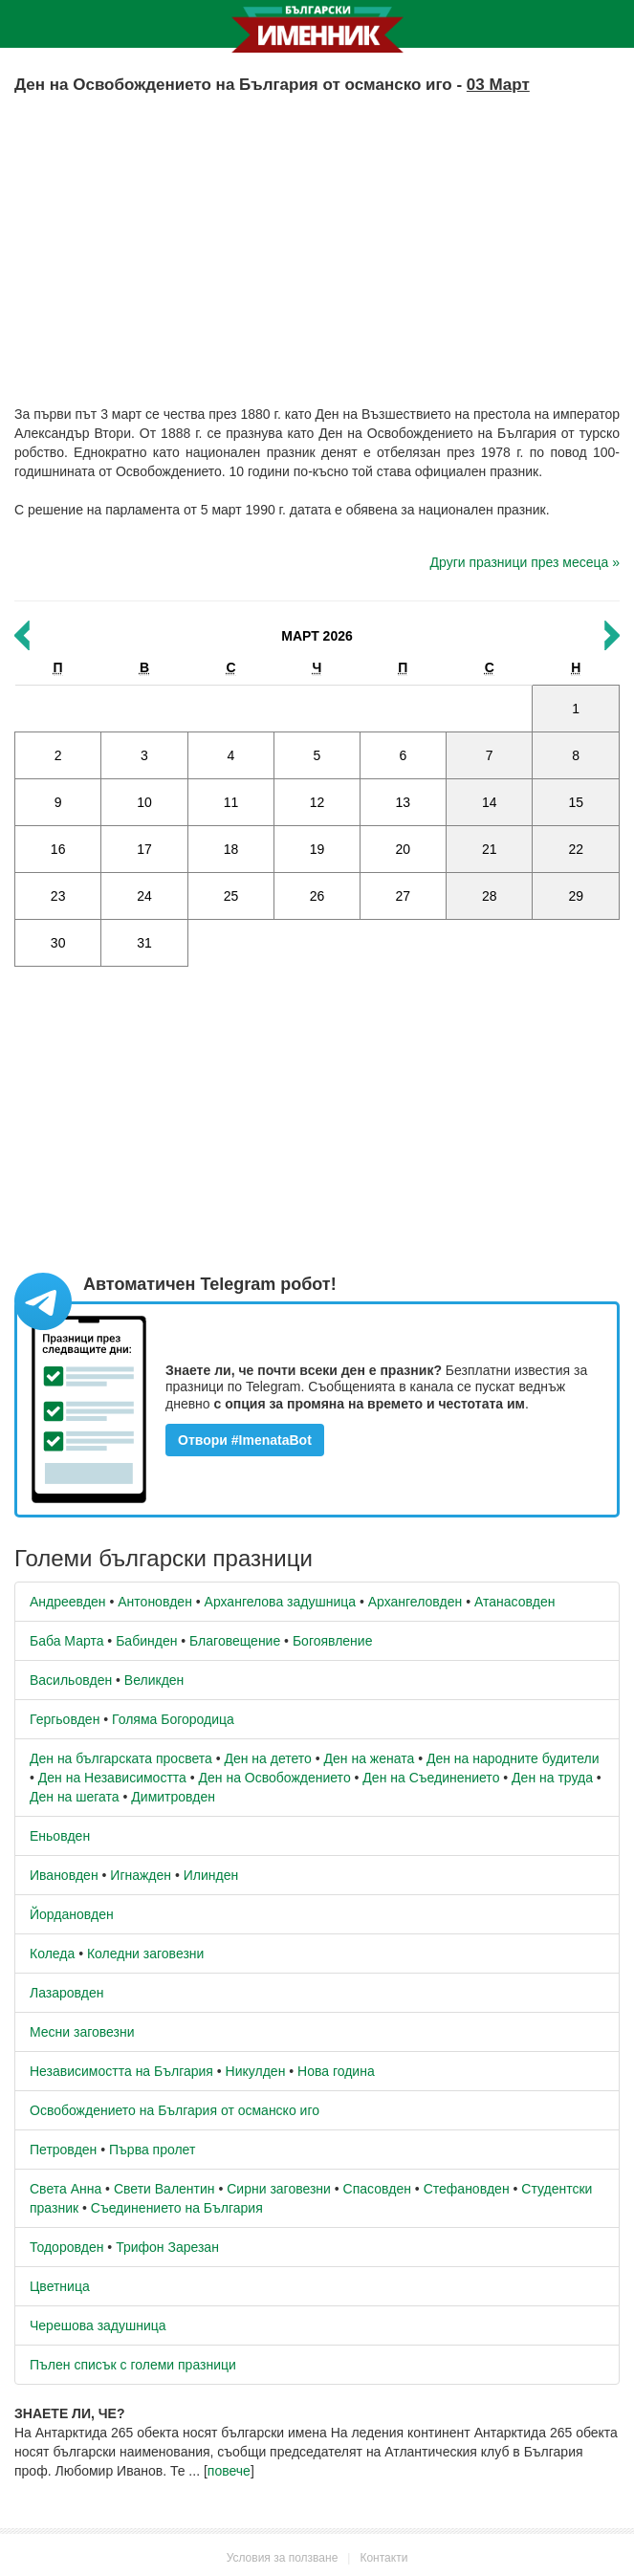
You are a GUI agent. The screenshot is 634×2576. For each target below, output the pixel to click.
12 (317, 802)
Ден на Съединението (430, 1777)
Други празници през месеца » (525, 562)
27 (403, 896)
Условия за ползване (283, 2558)
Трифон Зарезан (167, 2247)
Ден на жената (369, 1758)
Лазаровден (67, 1992)
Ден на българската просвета (121, 1758)
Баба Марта (66, 1640)
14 (489, 802)
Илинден (211, 1875)
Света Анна (65, 2188)
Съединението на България (177, 2208)
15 (575, 802)
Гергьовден (64, 1719)
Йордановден (72, 1914)
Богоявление (333, 1640)
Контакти (383, 2558)
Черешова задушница (98, 2325)
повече (229, 2470)
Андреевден (68, 1601)
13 (403, 802)
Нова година (336, 2071)
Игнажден (140, 1875)
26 (317, 896)
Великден (154, 1680)
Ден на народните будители (513, 1758)
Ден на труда (552, 1777)
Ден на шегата (75, 1796)
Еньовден (60, 1836)
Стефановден (467, 2188)
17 (144, 849)
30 (58, 942)
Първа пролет (152, 2149)
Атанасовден (515, 1601)
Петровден (63, 2149)
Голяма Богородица (173, 1719)
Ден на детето (267, 1758)
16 (58, 849)
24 (144, 896)
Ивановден (64, 1875)
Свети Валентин (164, 2188)
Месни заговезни (82, 2032)
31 (144, 942)
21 (489, 849)
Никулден (256, 2071)
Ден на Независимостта (112, 1777)
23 (58, 896)
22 (575, 849)
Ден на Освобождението (275, 1777)
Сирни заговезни (279, 2188)
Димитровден (173, 1796)
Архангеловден (415, 1601)
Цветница (60, 2286)
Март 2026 (317, 636)
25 (231, 896)
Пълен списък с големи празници (133, 2364)
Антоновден (155, 1601)
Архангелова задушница (280, 1601)
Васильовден (71, 1680)
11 (231, 802)
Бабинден (146, 1640)
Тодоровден (66, 2247)
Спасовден (377, 2188)
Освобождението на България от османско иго (174, 2110)
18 (231, 849)
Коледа (52, 1953)
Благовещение (234, 1640)
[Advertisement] (317, 232)
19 (317, 849)
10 (144, 802)
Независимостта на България (121, 2071)
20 (403, 849)
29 (575, 896)
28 (489, 896)
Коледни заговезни (145, 1953)
